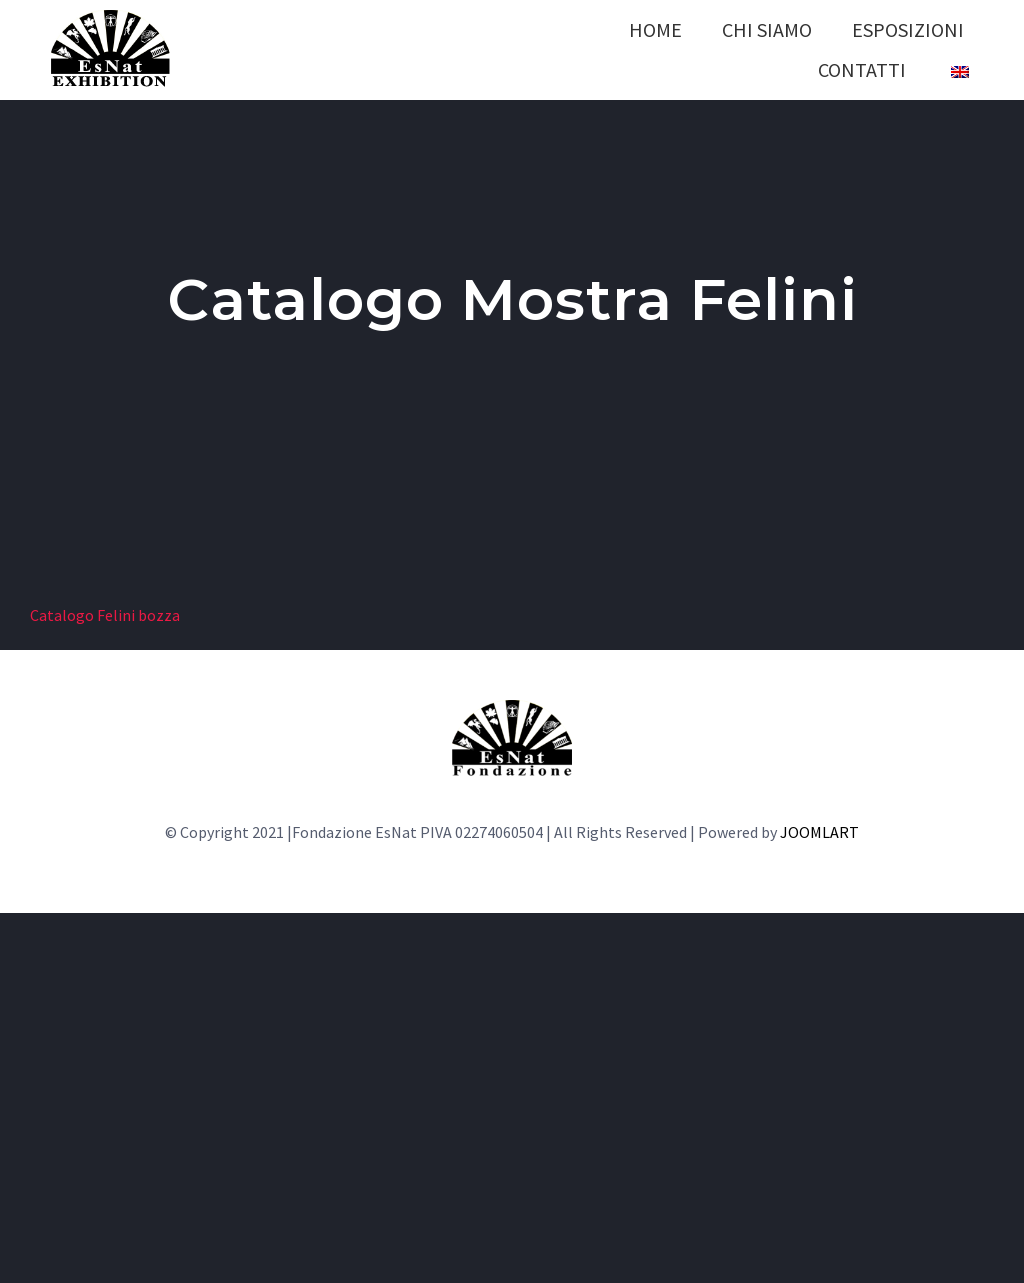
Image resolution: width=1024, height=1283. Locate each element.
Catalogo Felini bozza (105, 615)
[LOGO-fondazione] (512, 708)
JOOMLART (819, 832)
